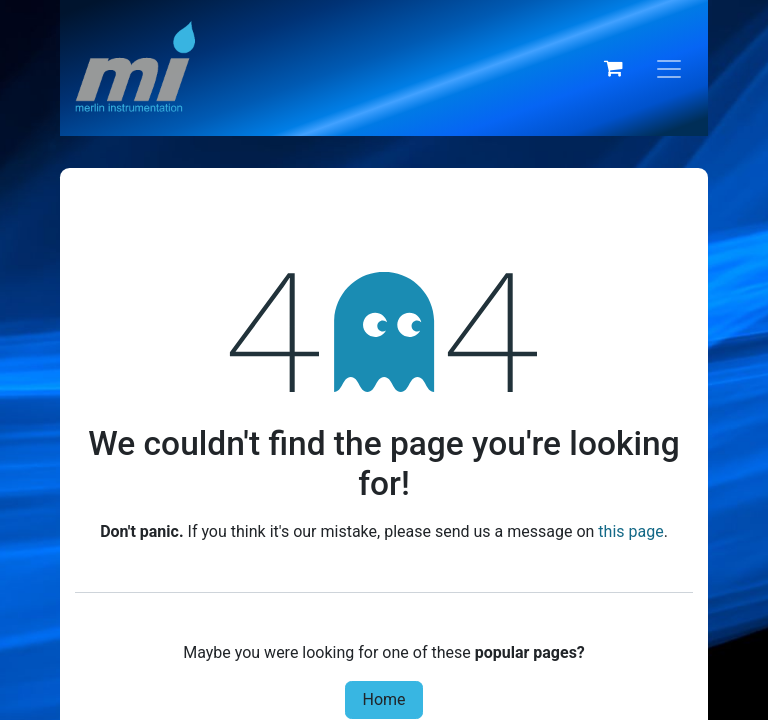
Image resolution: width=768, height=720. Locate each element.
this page (630, 531)
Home (383, 699)
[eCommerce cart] (613, 68)
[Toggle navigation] (669, 68)
